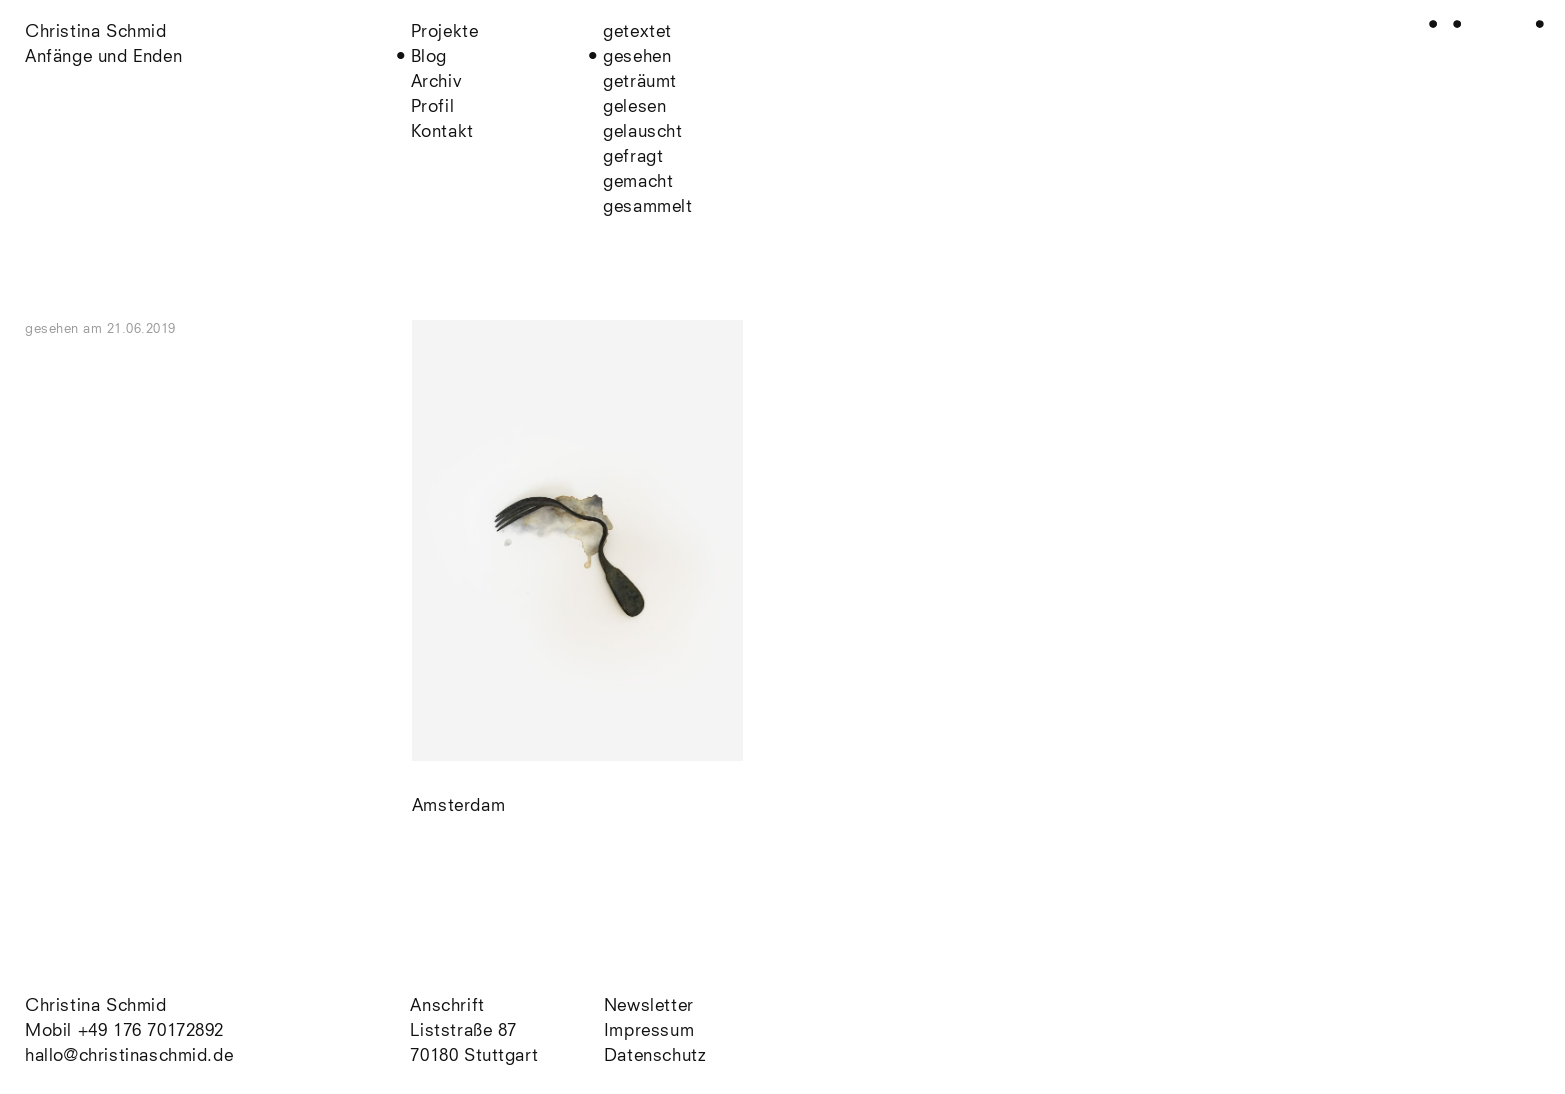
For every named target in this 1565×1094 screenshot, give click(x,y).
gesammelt (647, 207)
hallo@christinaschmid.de (129, 1056)
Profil (433, 107)
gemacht (638, 182)
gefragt (633, 157)
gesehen (637, 57)
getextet (637, 32)
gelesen (634, 107)
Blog (429, 57)
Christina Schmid (96, 1006)
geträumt (640, 82)
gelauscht (642, 132)
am (129, 329)
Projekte (445, 32)
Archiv (437, 82)
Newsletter (649, 1006)
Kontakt (442, 132)
